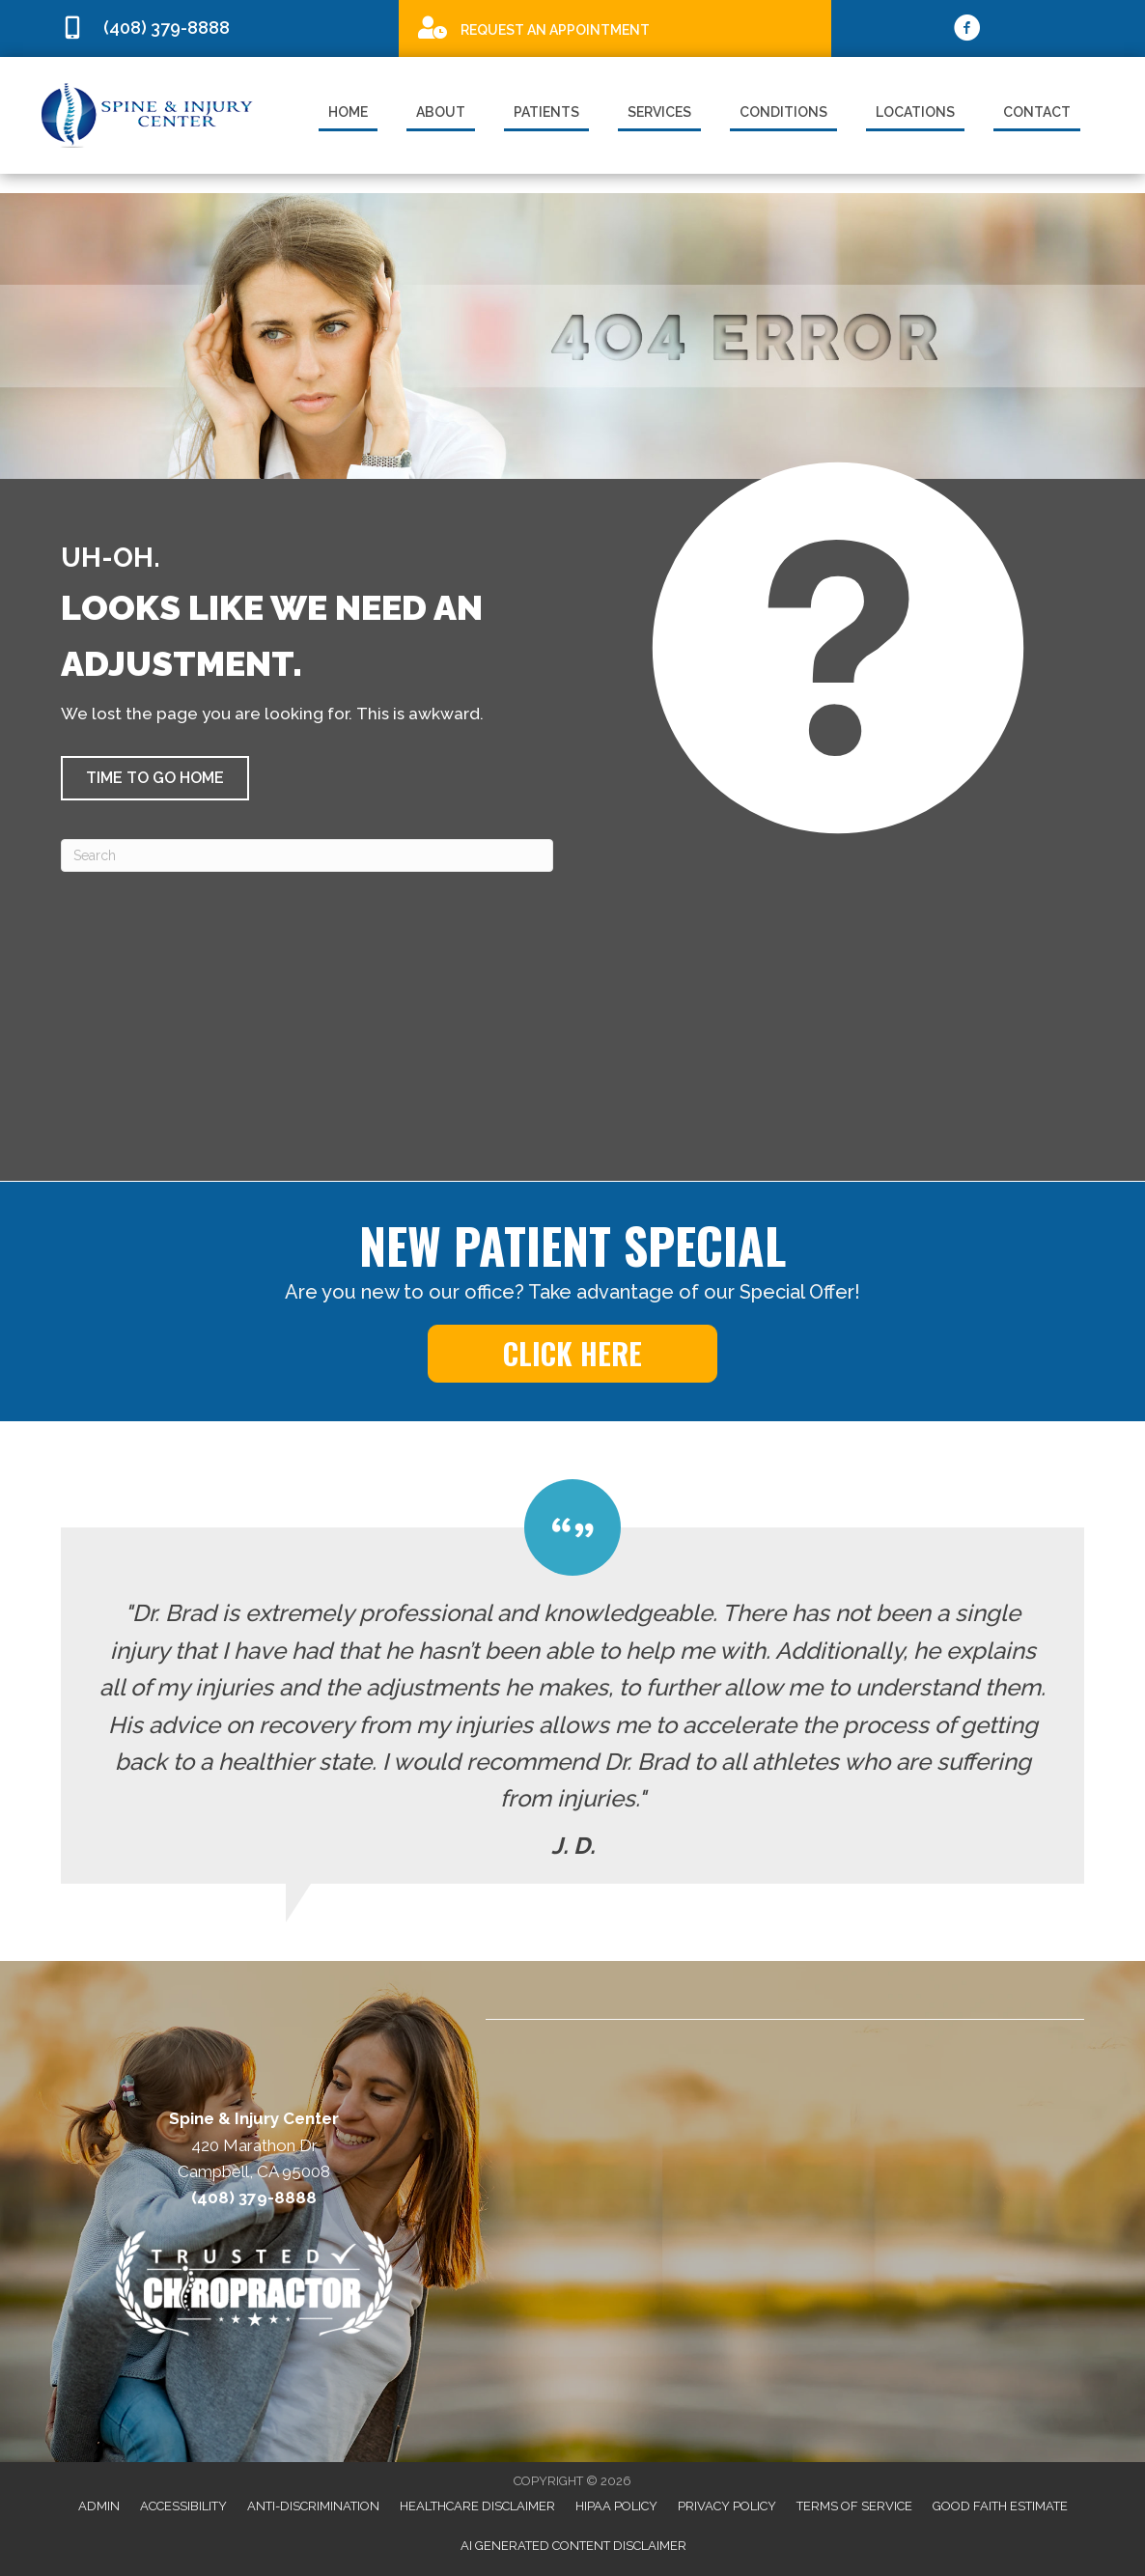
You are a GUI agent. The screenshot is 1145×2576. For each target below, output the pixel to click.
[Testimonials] (572, 1681)
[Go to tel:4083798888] (220, 28)
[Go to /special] (614, 27)
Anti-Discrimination (313, 2506)
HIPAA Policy (616, 2506)
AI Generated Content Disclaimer (573, 2545)
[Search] (307, 855)
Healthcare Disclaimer (477, 2506)
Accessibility (183, 2506)
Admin (99, 2506)
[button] (155, 778)
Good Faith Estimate (1000, 2506)
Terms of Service (854, 2506)
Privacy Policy (727, 2506)
